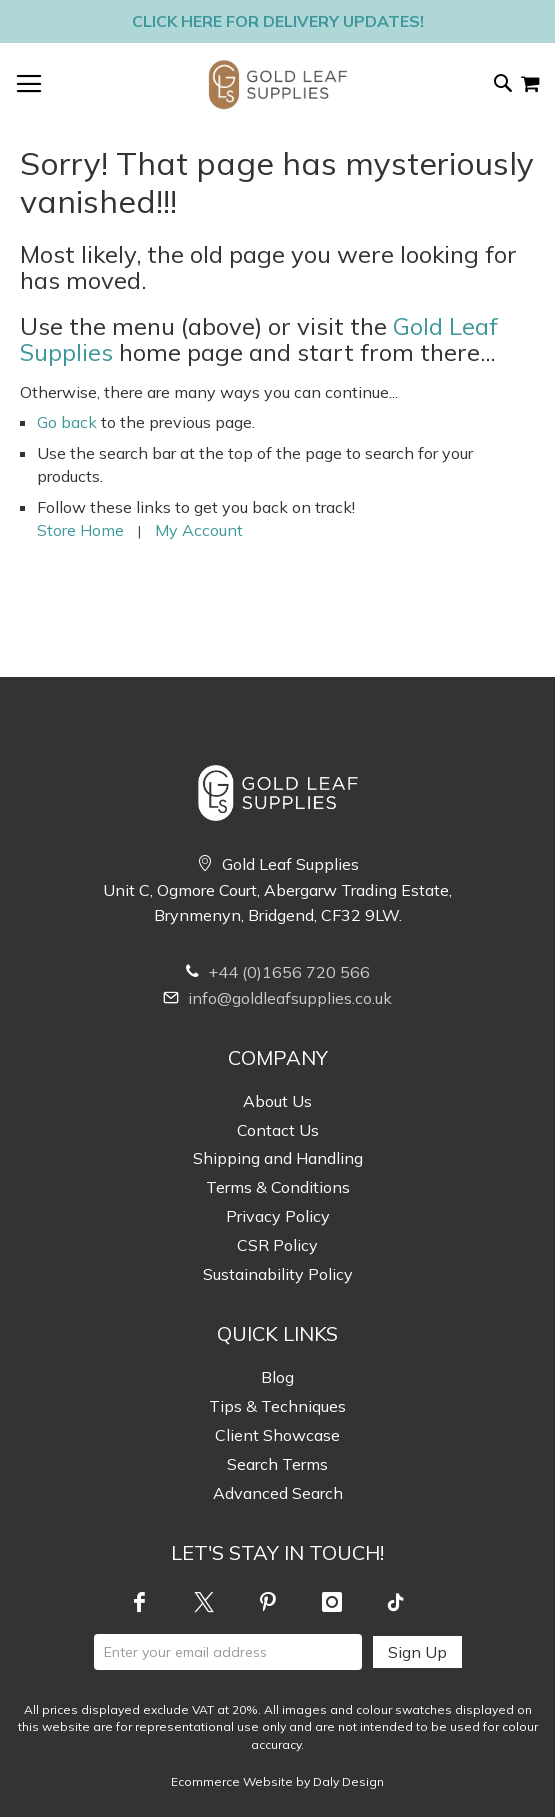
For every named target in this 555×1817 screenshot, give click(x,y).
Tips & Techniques (277, 1406)
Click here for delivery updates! (278, 21)
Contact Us (278, 1130)
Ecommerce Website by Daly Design (277, 1781)
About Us (277, 1101)
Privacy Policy (278, 1216)
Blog (277, 1377)
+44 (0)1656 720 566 (278, 972)
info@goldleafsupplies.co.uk (277, 998)
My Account (199, 530)
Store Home (80, 530)
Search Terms (277, 1464)
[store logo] (278, 84)
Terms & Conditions (278, 1187)
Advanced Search (278, 1493)
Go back (67, 422)
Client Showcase (277, 1435)
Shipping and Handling (278, 1158)
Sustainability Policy (278, 1274)
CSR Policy (277, 1245)
